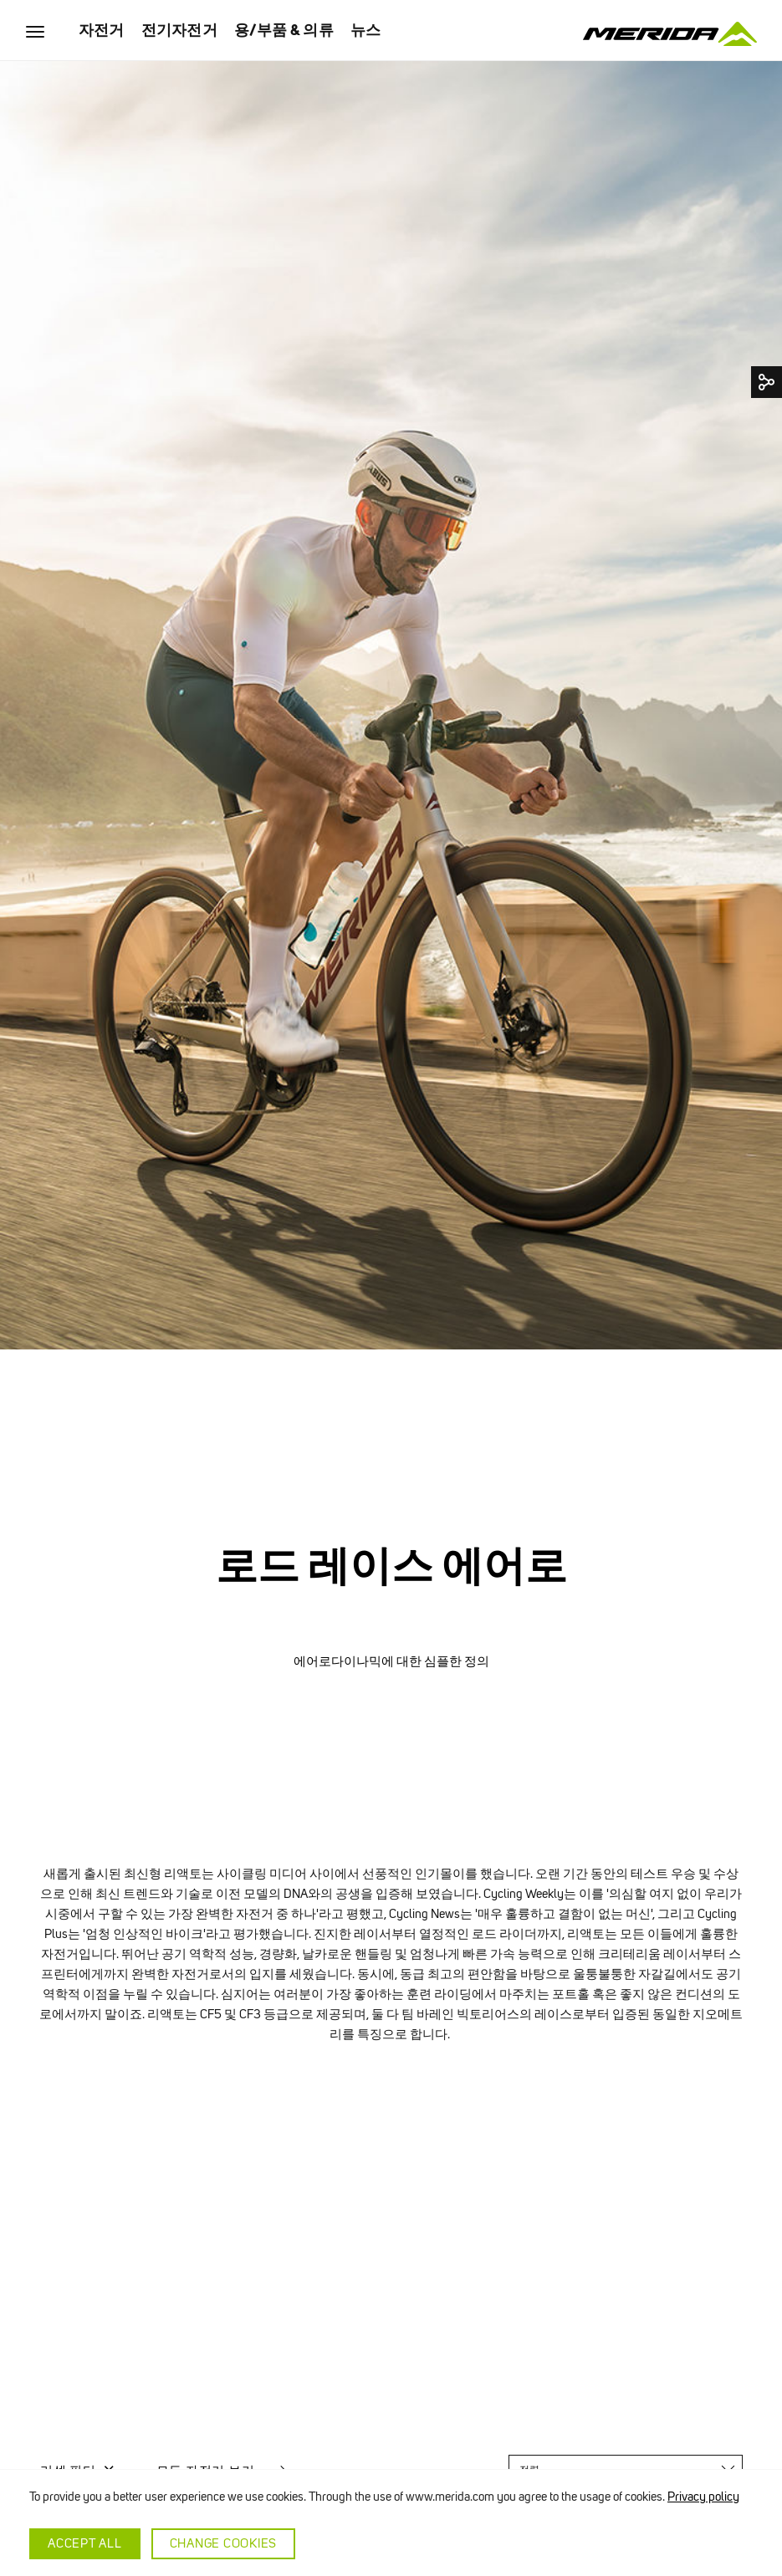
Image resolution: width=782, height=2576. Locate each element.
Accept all (85, 2543)
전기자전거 (179, 30)
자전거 (102, 30)
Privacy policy (703, 2496)
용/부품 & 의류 (284, 30)
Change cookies (224, 2543)
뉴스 (365, 30)
